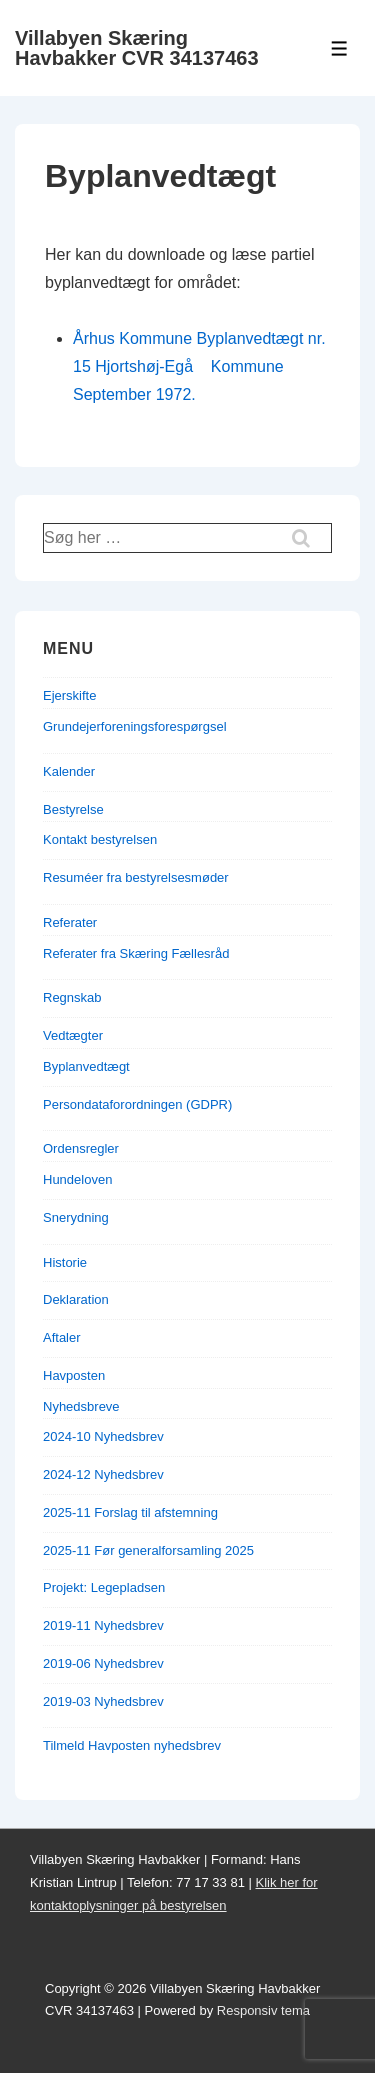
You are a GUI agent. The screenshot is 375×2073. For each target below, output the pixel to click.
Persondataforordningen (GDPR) (137, 1104)
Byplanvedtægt (86, 1066)
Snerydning (76, 1217)
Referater (70, 922)
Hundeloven (77, 1179)
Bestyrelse (73, 809)
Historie (65, 1262)
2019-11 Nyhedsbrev (103, 1625)
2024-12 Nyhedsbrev (103, 1474)
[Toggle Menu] (339, 48)
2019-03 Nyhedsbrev (103, 1701)
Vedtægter (73, 1035)
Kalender (69, 771)
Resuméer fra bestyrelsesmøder (136, 877)
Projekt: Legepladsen (104, 1587)
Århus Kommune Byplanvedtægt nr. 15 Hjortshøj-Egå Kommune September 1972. (199, 366)
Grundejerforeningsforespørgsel (135, 726)
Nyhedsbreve (81, 1406)
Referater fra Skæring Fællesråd (136, 953)
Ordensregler (81, 1148)
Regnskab (72, 997)
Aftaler (62, 1337)
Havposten (74, 1375)
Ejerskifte (69, 695)
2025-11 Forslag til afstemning (130, 1512)
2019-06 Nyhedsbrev (103, 1663)
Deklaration (76, 1299)
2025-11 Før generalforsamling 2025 (148, 1550)
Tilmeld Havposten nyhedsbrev (132, 1745)
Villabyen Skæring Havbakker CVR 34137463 (137, 48)
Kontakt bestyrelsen (100, 839)
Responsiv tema (263, 2010)
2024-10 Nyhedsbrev (103, 1436)
